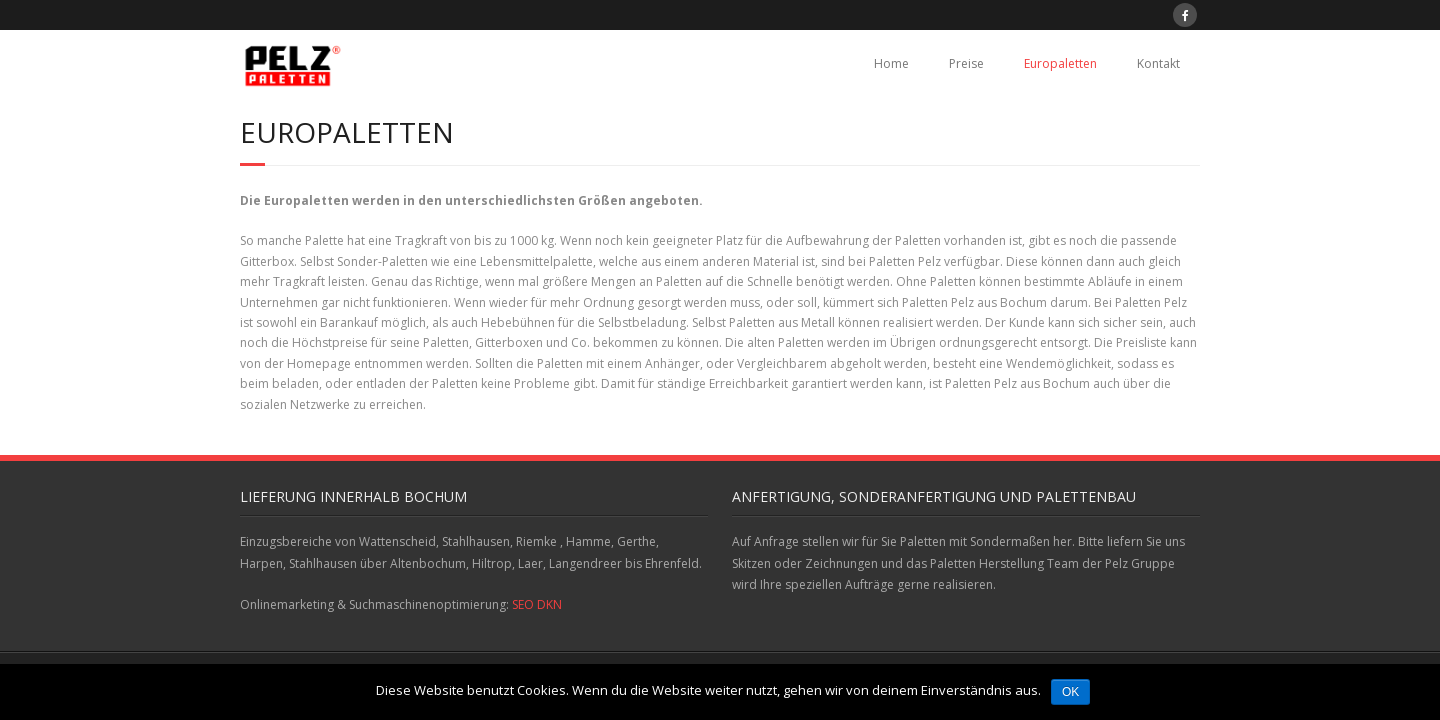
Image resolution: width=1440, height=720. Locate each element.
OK (1070, 692)
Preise (966, 63)
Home (891, 63)
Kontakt (1158, 63)
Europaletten (1060, 63)
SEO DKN (537, 604)
